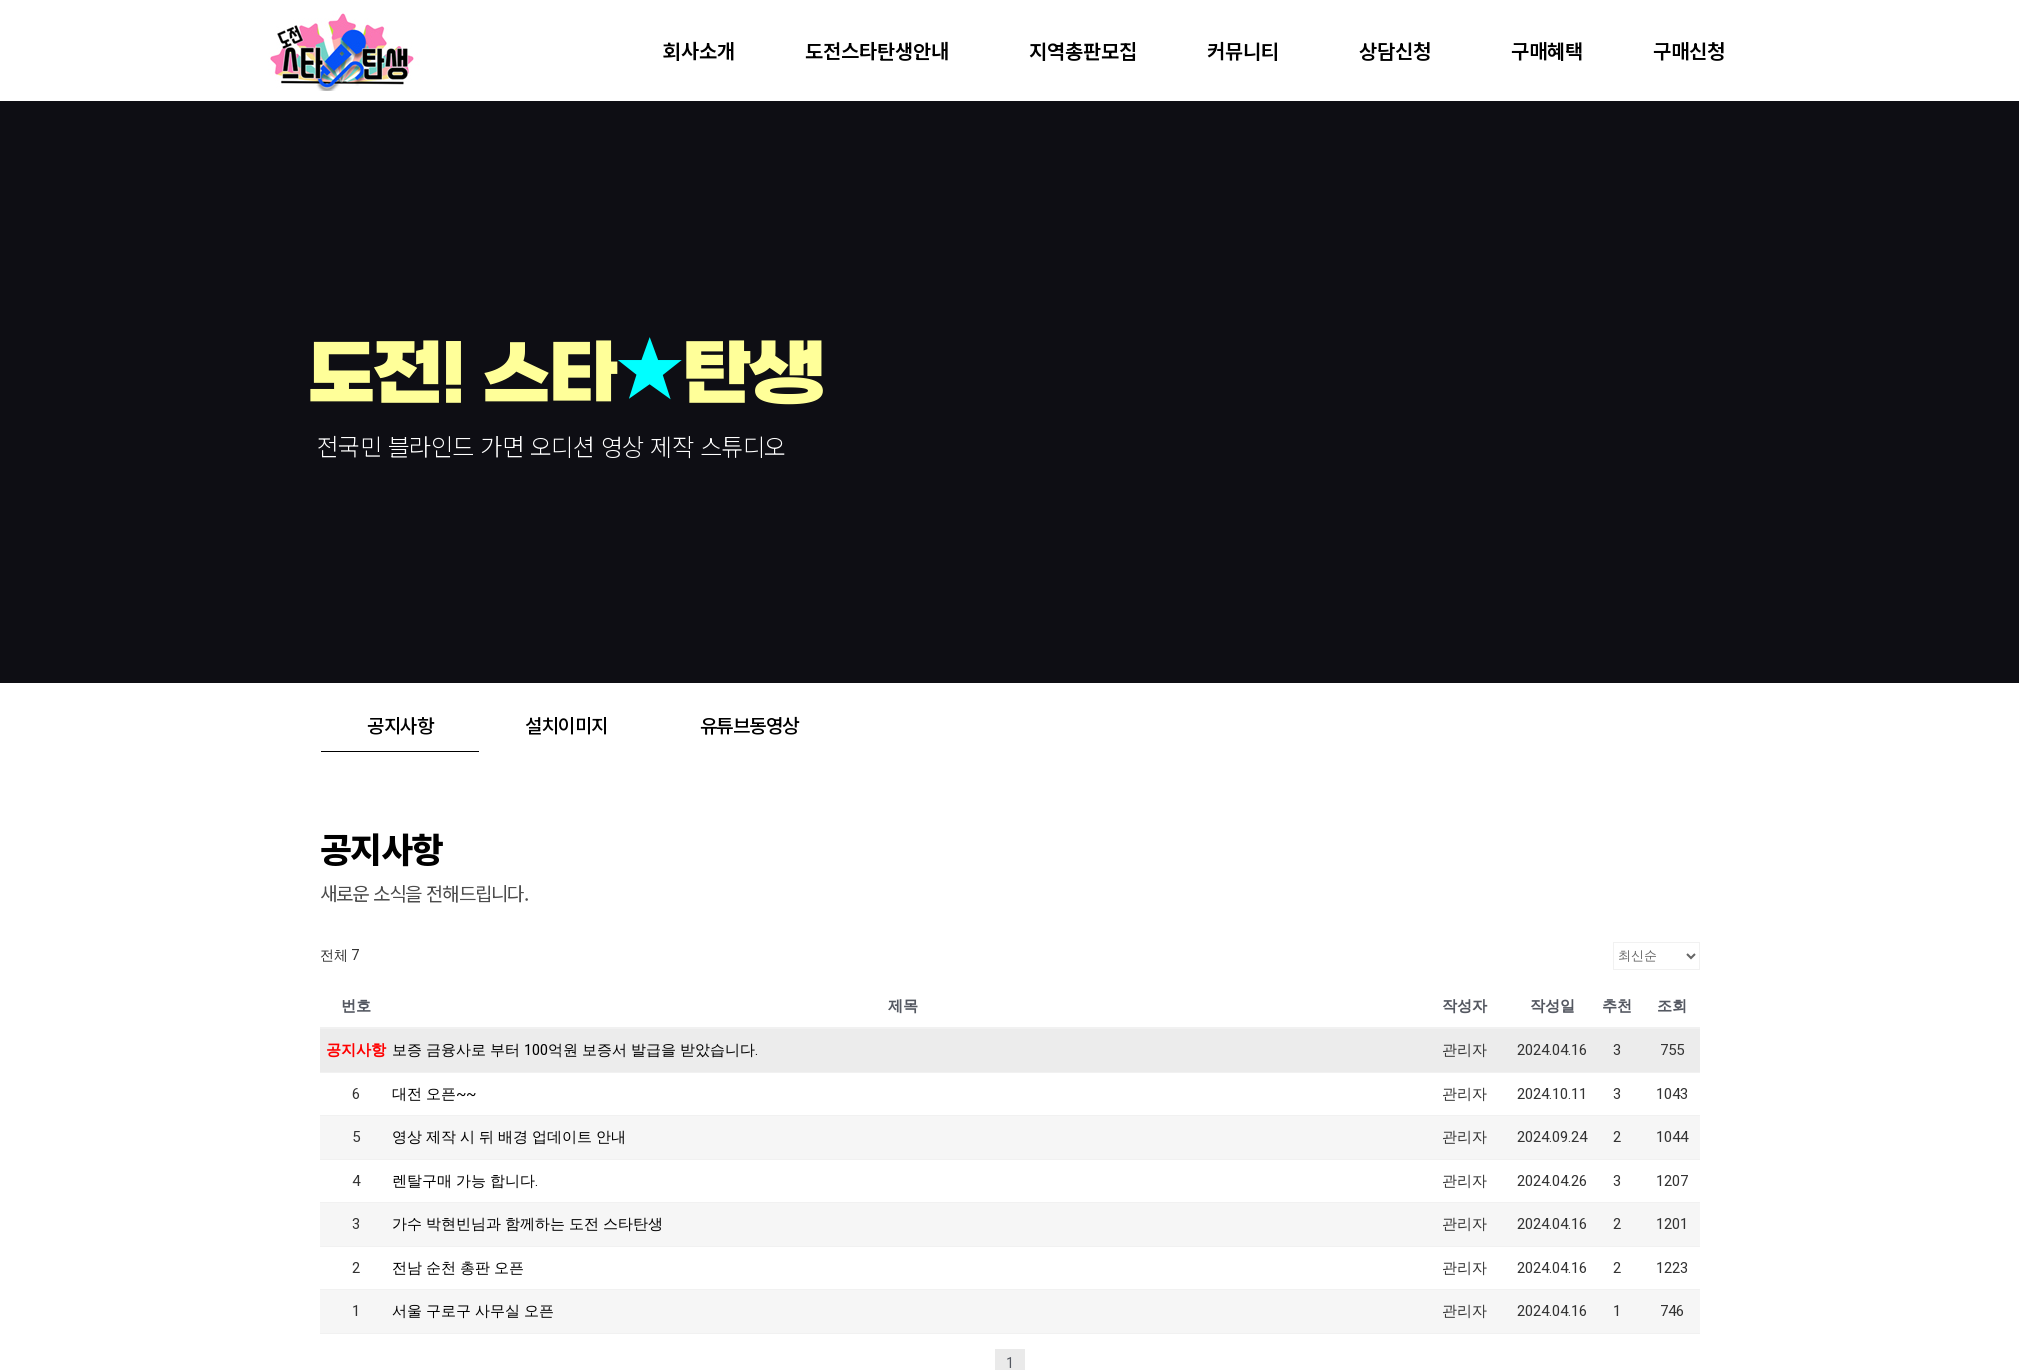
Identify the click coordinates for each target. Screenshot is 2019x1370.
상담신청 (1400, 50)
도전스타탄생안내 (882, 50)
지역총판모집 (1083, 50)
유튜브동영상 (749, 724)
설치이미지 (566, 724)
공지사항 (400, 724)
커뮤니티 (1248, 50)
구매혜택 (1547, 50)
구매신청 (1689, 50)
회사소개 (699, 50)
